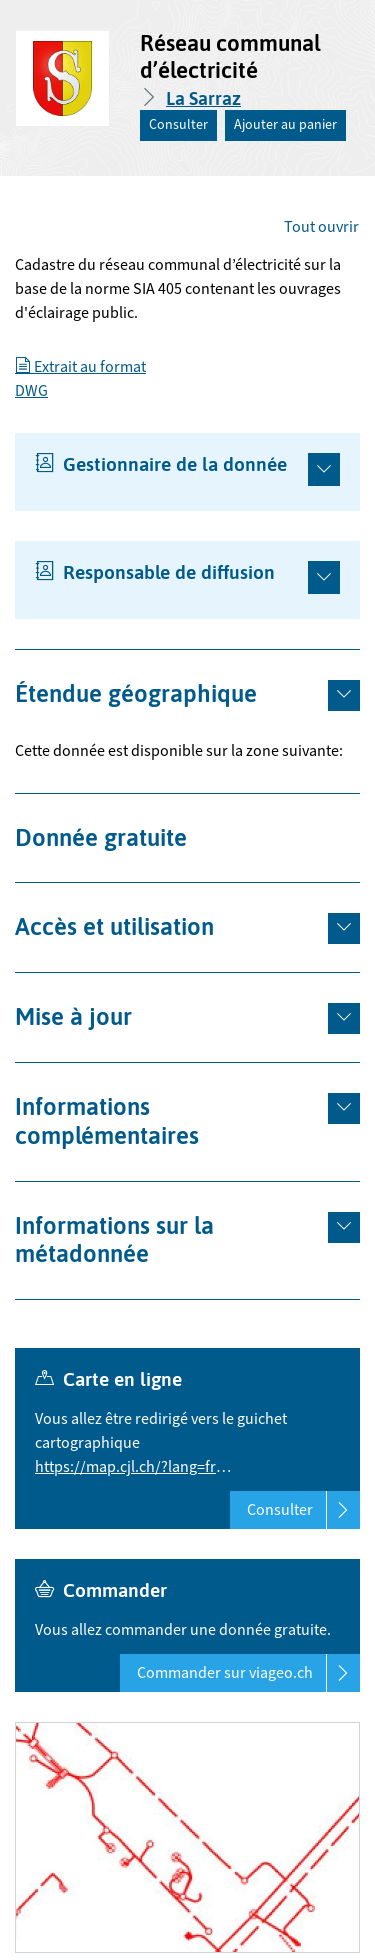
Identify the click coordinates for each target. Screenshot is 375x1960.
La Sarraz (203, 98)
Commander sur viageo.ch (248, 1673)
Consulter (178, 125)
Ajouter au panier (285, 125)
